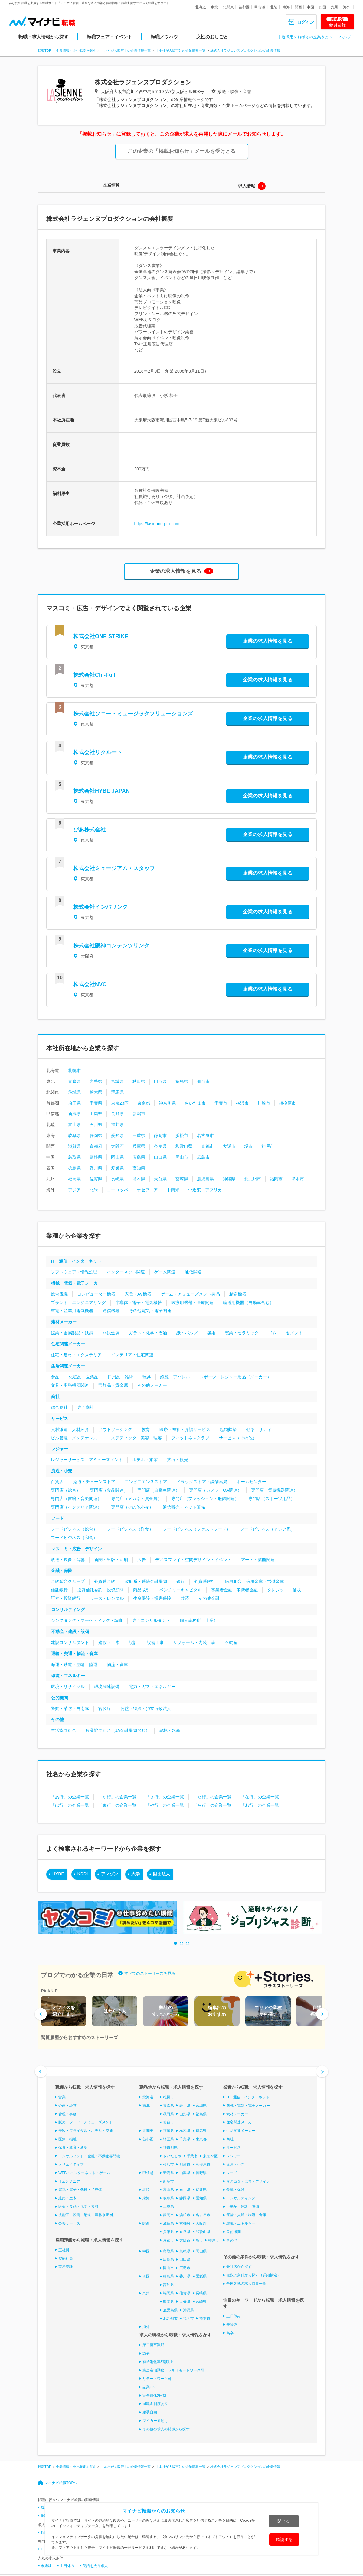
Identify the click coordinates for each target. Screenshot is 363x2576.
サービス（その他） (238, 1437)
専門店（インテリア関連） (76, 1507)
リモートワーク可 (157, 2379)
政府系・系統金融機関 (146, 1581)
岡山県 (117, 1157)
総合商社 (59, 1407)
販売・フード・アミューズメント (85, 2122)
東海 (286, 7)
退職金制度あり (155, 2404)
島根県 (96, 1157)
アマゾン (109, 1873)
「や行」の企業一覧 (165, 1805)
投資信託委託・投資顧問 (100, 1589)
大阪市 (229, 1146)
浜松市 (181, 1135)
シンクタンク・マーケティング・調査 (87, 1620)
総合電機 (59, 1294)
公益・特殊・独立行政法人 (145, 1708)
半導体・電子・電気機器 (138, 1302)
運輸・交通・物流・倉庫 (74, 1653)
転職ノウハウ (164, 36)
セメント (294, 1332)
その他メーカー (152, 1385)
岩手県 (96, 1081)
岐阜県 (74, 1135)
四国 (322, 7)
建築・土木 (67, 2198)
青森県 (74, 1081)
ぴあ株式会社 (89, 830)
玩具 (146, 1376)
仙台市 (203, 1081)
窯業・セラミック (242, 1332)
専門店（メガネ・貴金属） (136, 1498)
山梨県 (96, 1113)
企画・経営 (67, 2105)
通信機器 (111, 1310)
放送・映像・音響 (68, 1559)
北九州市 (252, 1179)
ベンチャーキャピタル (180, 1589)
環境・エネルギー (68, 1675)
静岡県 (96, 1135)
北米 (94, 1189)
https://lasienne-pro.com (156, 523)
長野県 (117, 1113)
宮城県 (117, 1081)
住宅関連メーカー (68, 1343)
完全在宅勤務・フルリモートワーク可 (173, 2370)
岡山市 (181, 1157)
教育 (146, 1429)
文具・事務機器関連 (70, 1385)
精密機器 (237, 1294)
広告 (141, 1559)
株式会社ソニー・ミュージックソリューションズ (133, 714)
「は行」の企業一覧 (70, 1805)
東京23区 (120, 1103)
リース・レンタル (107, 1598)
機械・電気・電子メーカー (76, 1283)
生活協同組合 (63, 1730)
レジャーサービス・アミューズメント (87, 1459)
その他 (57, 1719)
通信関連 (193, 1272)
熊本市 (297, 1179)
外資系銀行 (204, 1581)
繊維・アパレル (175, 1376)
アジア (74, 1189)
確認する (284, 2539)
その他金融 (209, 1598)
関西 (298, 7)
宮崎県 (181, 1179)
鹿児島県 (205, 1179)
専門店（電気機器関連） (274, 1490)
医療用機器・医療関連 (192, 1302)
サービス (59, 1418)
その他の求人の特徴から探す (166, 2429)
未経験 (231, 2325)
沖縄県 (229, 1179)
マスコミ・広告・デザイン (76, 1548)
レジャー (59, 1448)
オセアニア (147, 1189)
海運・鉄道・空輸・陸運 (74, 1664)
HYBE (58, 1873)
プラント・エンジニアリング (78, 1302)
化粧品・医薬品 (83, 1376)
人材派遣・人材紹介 (70, 1429)
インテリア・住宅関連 (132, 1354)
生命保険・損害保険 (152, 1598)
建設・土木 (108, 1642)
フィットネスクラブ (190, 1437)
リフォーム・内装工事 (194, 1642)
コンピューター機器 (96, 1294)
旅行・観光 (177, 1459)
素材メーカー (64, 1321)
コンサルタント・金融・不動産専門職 (89, 2156)
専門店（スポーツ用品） (271, 1498)
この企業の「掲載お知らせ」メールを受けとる (182, 151)
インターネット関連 (126, 1272)
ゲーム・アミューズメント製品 (190, 1294)
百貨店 (57, 1481)
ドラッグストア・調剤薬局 (201, 1481)
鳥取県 (74, 1157)
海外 (346, 7)
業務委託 (65, 2266)
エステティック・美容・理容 (134, 1437)
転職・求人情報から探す (43, 36)
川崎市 (263, 1103)
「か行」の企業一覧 (117, 1796)
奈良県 (160, 1146)
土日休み (233, 2316)
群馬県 (117, 1092)
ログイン (305, 22)
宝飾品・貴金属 (113, 1385)
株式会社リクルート (97, 752)
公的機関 (59, 1697)
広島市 (203, 1157)
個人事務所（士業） (199, 1620)
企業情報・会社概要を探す (76, 50)
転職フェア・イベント (109, 36)
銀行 (180, 1581)
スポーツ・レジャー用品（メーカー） (235, 1376)
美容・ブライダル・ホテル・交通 (85, 2131)
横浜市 (242, 1103)
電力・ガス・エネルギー (152, 1686)
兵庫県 (138, 1146)
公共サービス (69, 2223)
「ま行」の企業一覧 (117, 1805)
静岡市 (160, 1135)
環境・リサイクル (68, 1686)
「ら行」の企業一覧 (212, 1805)
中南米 (173, 1189)
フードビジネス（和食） (74, 1537)
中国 (310, 7)
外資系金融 (104, 1581)
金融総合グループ (68, 1581)
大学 (135, 1873)
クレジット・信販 (284, 1589)
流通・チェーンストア (94, 1481)
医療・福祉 (67, 2139)
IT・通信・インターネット (76, 1261)
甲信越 (259, 7)
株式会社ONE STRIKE (100, 636)
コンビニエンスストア (146, 1481)
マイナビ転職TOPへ (60, 2483)
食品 (55, 1376)
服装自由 (149, 2412)
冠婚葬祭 (228, 1429)
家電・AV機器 (138, 1294)
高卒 (230, 2333)
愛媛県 (117, 1168)
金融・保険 (61, 1570)
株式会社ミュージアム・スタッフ (114, 868)
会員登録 (337, 22)
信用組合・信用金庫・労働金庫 (254, 1581)
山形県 (160, 1081)
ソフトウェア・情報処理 (74, 1272)
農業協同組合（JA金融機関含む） (118, 1730)
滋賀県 (74, 1146)
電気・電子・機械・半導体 (80, 2189)
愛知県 (117, 1135)
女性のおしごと (212, 36)
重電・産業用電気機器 (72, 1310)
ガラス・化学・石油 (148, 1332)
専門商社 (85, 1407)
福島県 (181, 1081)
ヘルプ (345, 37)
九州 (334, 7)
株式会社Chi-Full (94, 675)
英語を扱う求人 (95, 2566)
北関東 (228, 7)
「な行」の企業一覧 (260, 1796)
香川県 (96, 1168)
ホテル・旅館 (145, 1459)
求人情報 (246, 185)
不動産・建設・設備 (70, 1631)
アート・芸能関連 (258, 1559)
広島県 (138, 1157)
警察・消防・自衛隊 (70, 1708)
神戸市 (267, 1146)
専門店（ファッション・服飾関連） (205, 1498)
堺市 (248, 1146)
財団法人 (161, 1873)
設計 (133, 1642)
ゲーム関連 (164, 1272)
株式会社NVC (89, 984)
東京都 (143, 1103)
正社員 (63, 2250)
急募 (146, 2353)
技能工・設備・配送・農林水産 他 (86, 2215)
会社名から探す (239, 2266)
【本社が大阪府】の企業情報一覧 (126, 50)
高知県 (138, 1168)
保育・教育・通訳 (72, 2147)
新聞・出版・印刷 (111, 1559)
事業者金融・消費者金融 (234, 1589)
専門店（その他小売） (132, 1507)
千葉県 (96, 1103)
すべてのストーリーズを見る (149, 1973)
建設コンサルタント (70, 1642)
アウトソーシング (115, 1429)
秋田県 (138, 1081)
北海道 (200, 7)
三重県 (138, 1135)
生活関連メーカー (68, 1366)
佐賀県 (96, 1179)
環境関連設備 (106, 1686)
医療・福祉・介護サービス (184, 1429)
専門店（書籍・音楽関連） (76, 1498)
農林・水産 (169, 1730)
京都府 (96, 1146)
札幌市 (74, 1070)
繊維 (211, 1332)
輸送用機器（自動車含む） (248, 1302)
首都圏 (244, 7)
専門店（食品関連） (109, 1490)
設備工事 (155, 1642)
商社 (55, 1396)
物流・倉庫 (117, 1664)
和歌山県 (183, 1146)
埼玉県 (74, 1103)
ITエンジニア (69, 2181)
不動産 (231, 1642)
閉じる (283, 2521)
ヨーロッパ (117, 1189)
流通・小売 (61, 1470)
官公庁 (104, 1708)
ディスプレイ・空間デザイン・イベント (193, 1559)
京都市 (207, 1146)
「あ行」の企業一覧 (70, 1796)
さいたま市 (195, 1103)
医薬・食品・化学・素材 (78, 2206)
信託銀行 (59, 1589)
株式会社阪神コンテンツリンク (111, 946)
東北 (214, 7)
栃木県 (96, 1092)
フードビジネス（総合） (74, 1529)
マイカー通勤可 (155, 2421)
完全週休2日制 (154, 2395)
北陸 (273, 7)
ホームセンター (251, 1481)
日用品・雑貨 (120, 1376)
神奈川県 (167, 1103)
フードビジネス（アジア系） (267, 1529)
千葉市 (220, 1103)
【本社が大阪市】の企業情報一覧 (180, 50)
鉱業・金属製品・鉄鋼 (72, 1332)
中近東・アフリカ (205, 1189)
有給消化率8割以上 (158, 2362)
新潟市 (138, 1113)
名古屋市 (205, 1135)
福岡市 (276, 1179)
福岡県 (74, 1179)
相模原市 (287, 1103)
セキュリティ (258, 1429)
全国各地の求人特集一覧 (246, 2283)
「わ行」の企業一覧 (260, 1805)
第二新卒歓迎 (153, 2345)
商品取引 (141, 1589)
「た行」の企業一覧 (212, 1796)
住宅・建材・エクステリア (76, 1354)
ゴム (272, 1332)
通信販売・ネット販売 (184, 1507)
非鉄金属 (111, 1332)
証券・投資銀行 (65, 1598)
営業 (62, 2097)
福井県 (117, 1124)
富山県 (74, 1124)
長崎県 (117, 1179)
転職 (44, 2532)
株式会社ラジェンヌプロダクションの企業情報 (245, 50)
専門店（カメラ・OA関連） (215, 1490)
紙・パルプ (187, 1332)
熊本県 (138, 1179)
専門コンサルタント (151, 1620)
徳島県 (74, 1168)
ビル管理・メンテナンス (74, 1437)
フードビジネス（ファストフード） (197, 1529)
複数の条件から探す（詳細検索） (253, 2275)
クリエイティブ (71, 2164)
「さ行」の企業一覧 (165, 1796)
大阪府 (117, 1146)
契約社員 (65, 2258)
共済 (185, 1598)
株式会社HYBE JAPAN (101, 791)
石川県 (96, 1124)
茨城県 (74, 1092)
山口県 (160, 1157)
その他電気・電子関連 (150, 1310)
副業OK (148, 2387)
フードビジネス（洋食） (130, 1529)
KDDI (82, 1873)
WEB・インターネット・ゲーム (84, 2173)
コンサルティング (68, 1609)
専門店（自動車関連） (158, 1490)
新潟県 (74, 1113)
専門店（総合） (65, 1490)
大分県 (160, 1179)
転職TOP (44, 50)
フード (57, 1518)
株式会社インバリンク (100, 907)
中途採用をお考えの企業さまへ (305, 37)
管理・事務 (67, 2114)
